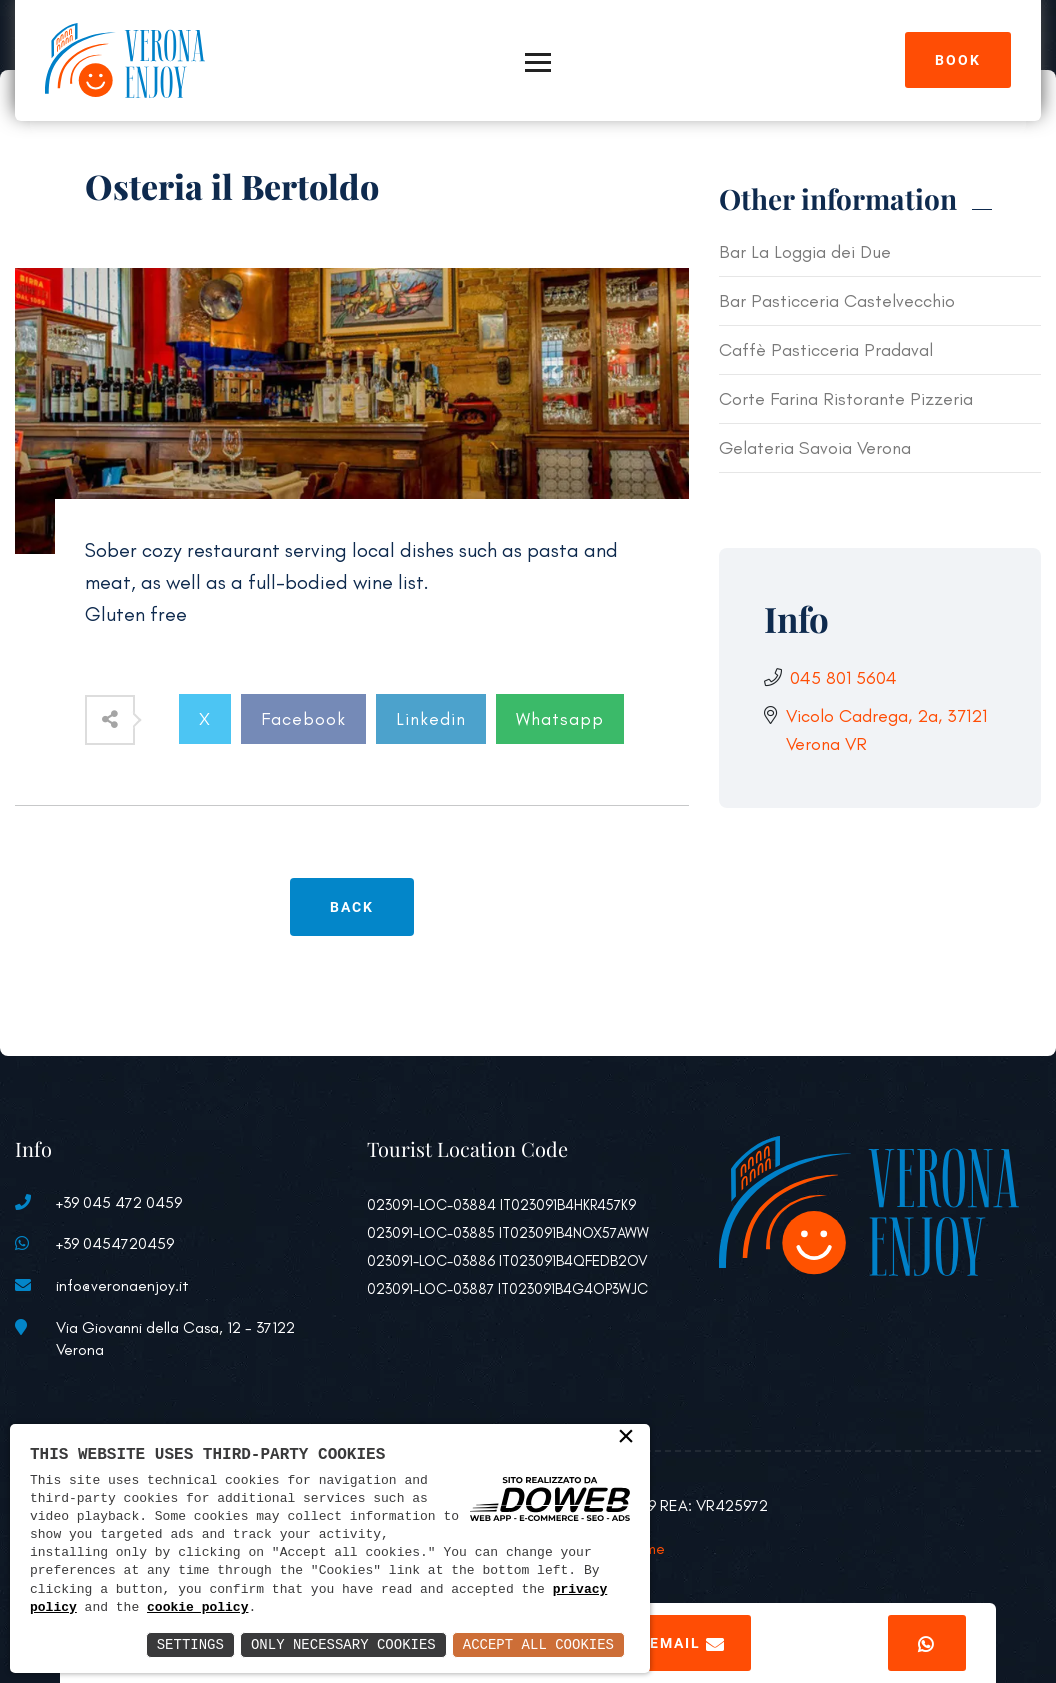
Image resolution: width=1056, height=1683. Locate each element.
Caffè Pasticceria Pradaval (826, 350)
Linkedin (431, 719)
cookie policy (197, 1608)
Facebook (303, 719)
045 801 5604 (843, 678)
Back (352, 907)
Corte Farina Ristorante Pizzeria (846, 399)
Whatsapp (560, 719)
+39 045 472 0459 (119, 1202)
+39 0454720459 (115, 1243)
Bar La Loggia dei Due (805, 252)
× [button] (626, 1438)
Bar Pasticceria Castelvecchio (837, 301)
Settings (190, 1644)
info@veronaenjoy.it (122, 1285)
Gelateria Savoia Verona (815, 448)
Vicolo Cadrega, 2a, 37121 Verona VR (886, 730)
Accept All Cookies (538, 1644)
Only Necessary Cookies (343, 1644)
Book (958, 60)
